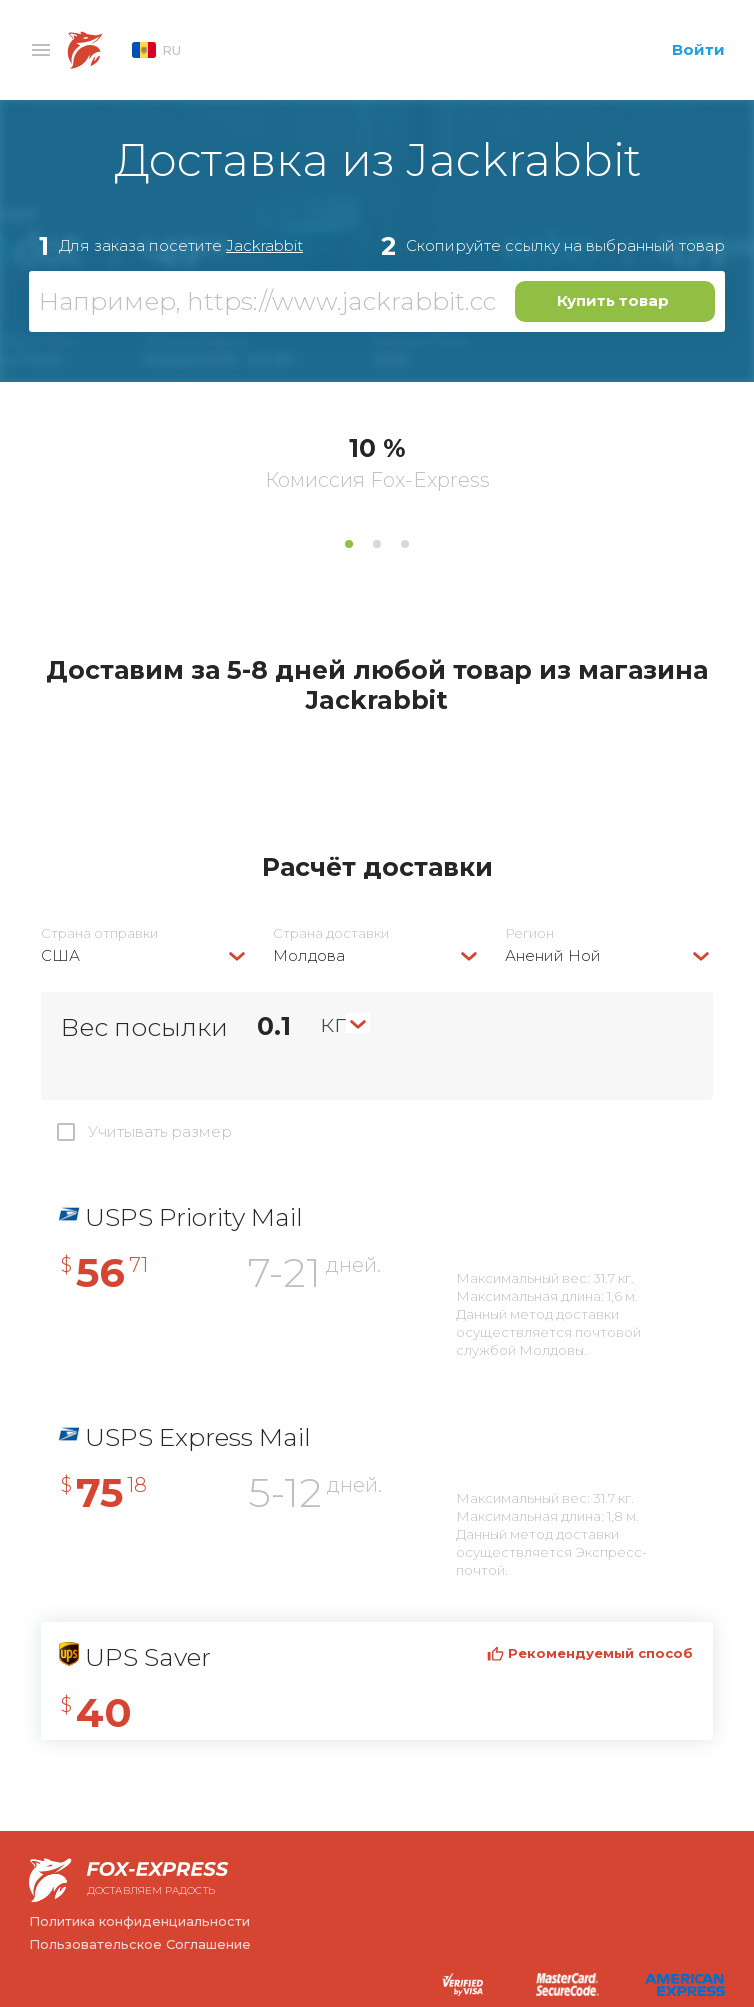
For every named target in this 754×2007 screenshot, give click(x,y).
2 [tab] (377, 544)
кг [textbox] (333, 1023)
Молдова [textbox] (309, 955)
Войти (698, 49)
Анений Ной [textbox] (553, 955)
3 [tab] (405, 544)
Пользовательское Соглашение (140, 1944)
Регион (529, 933)
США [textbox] (60, 955)
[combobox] (145, 955)
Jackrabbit (264, 245)
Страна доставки (331, 933)
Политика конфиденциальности (139, 1921)
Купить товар (613, 300)
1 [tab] (349, 544)
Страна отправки (99, 933)
